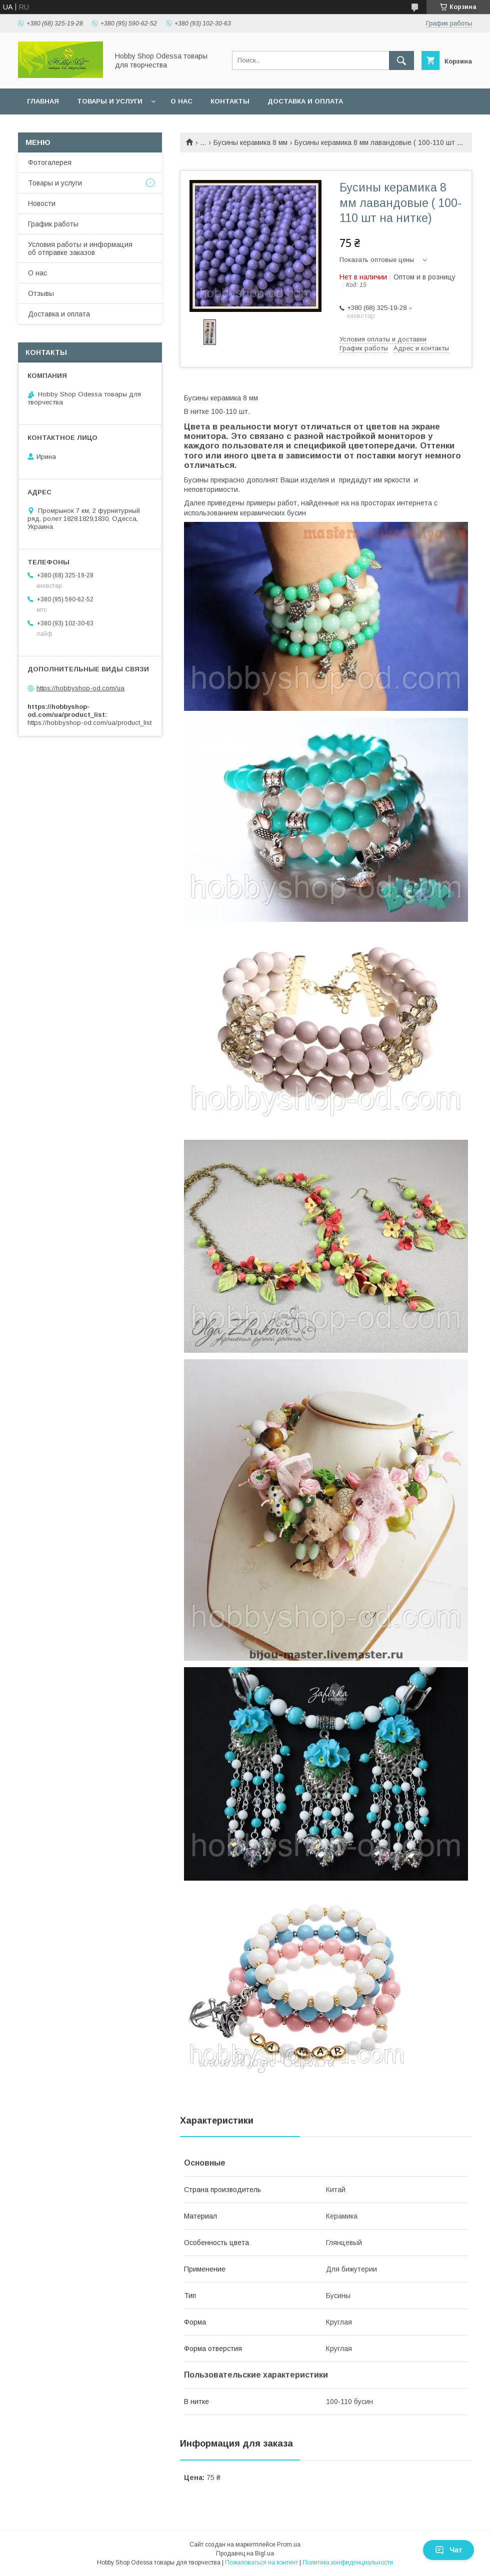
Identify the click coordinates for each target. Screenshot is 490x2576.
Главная (43, 101)
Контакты (230, 101)
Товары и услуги (109, 101)
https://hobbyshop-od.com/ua (80, 688)
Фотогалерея (50, 162)
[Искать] (401, 60)
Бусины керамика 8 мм (251, 142)
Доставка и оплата (305, 101)
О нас (181, 101)
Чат (448, 2550)
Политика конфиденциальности (347, 2562)
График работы (53, 224)
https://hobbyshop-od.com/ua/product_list (90, 722)
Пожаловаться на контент (261, 2562)
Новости (42, 203)
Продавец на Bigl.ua (245, 2553)
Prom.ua (288, 2544)
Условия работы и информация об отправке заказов (80, 248)
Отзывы (41, 293)
